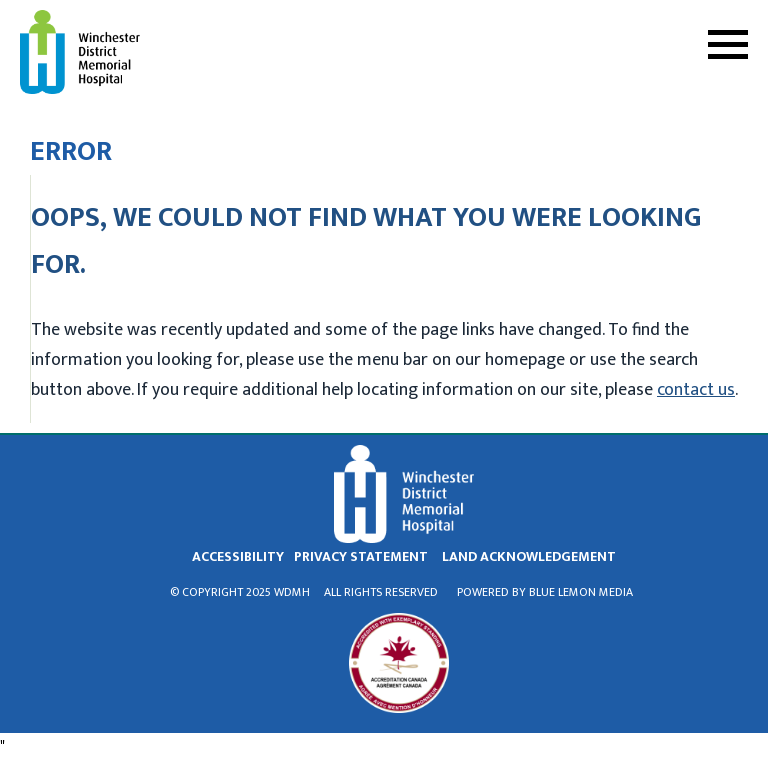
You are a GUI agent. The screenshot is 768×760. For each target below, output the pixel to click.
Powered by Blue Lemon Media (545, 592)
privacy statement (361, 556)
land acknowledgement (529, 556)
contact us (696, 390)
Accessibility (238, 556)
